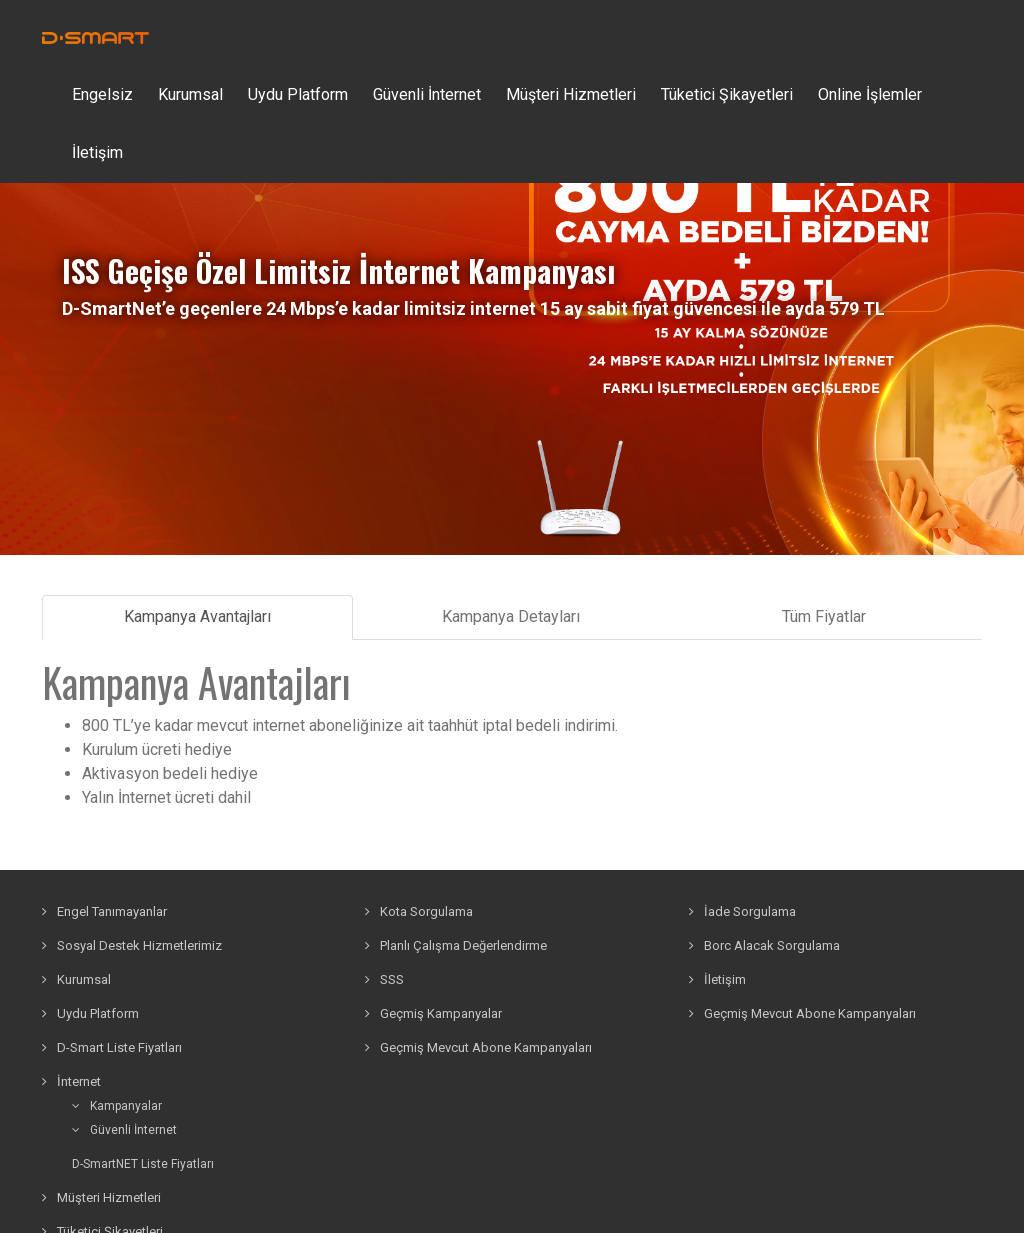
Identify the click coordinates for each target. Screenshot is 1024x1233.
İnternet (71, 1081)
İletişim (97, 152)
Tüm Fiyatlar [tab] (824, 616)
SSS (384, 979)
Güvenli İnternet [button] (427, 94)
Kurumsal (190, 94)
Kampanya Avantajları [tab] (197, 616)
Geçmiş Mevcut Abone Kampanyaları (478, 1047)
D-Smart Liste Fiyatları (112, 1047)
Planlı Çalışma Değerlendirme (456, 945)
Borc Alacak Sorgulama (764, 945)
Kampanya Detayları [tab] (511, 616)
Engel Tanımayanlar (104, 911)
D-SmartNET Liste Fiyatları (143, 1164)
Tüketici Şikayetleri (727, 94)
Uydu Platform (298, 94)
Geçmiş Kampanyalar (433, 1013)
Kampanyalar (117, 1106)
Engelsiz (102, 94)
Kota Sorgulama (419, 911)
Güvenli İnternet (124, 1130)
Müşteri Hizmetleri (571, 94)
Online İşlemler (870, 94)
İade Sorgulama (742, 911)
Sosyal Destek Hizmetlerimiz (132, 945)
